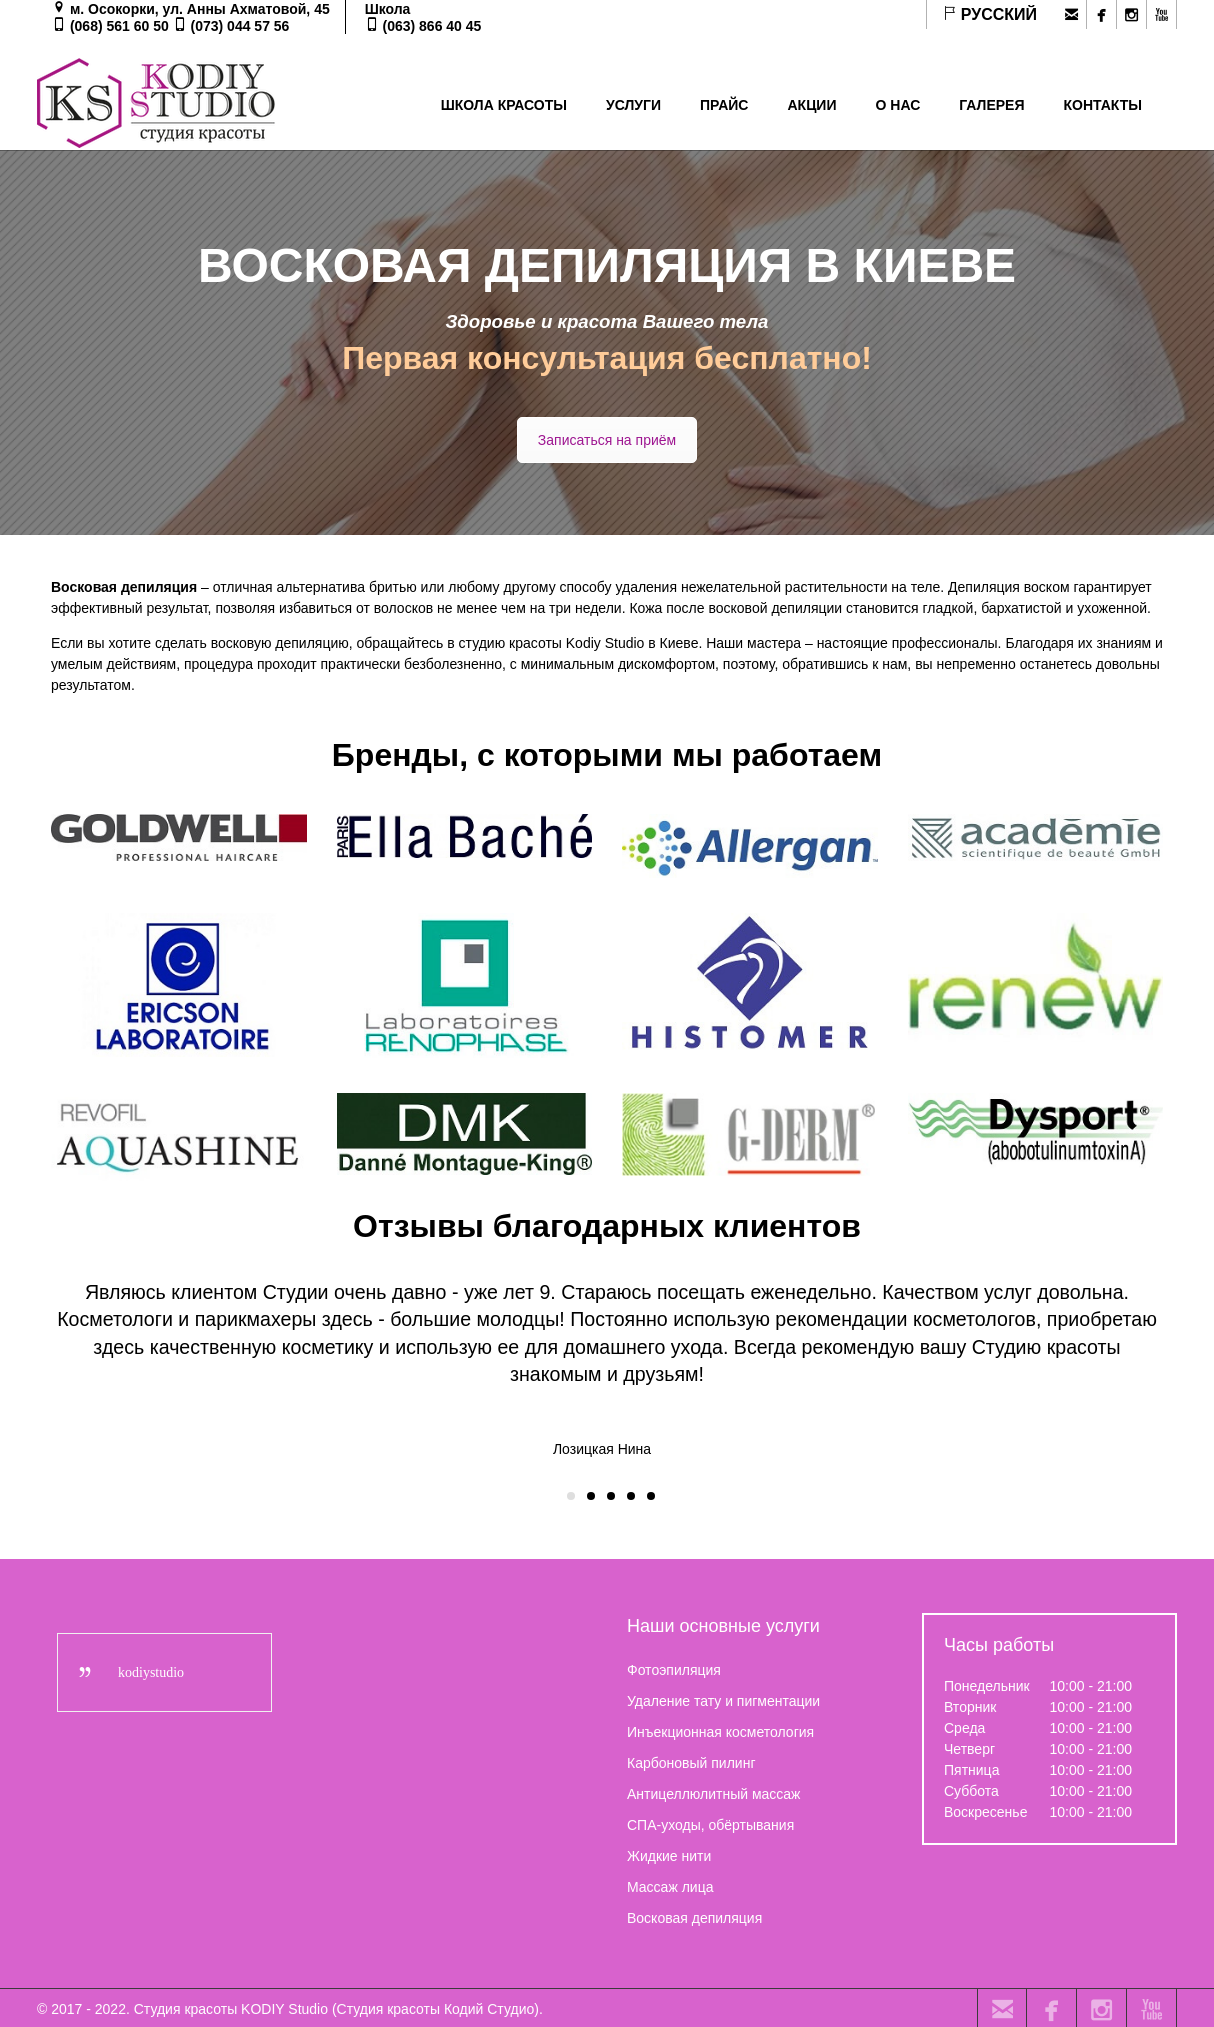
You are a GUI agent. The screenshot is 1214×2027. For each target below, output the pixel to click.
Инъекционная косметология (720, 1730)
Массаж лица (670, 1885)
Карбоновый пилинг (691, 1761)
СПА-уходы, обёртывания (710, 1823)
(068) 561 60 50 (119, 26)
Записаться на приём (607, 440)
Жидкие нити (669, 1854)
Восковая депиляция (694, 1916)
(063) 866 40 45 (432, 26)
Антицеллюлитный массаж (713, 1792)
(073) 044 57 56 (240, 26)
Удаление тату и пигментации (723, 1699)
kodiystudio (151, 1670)
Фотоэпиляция (674, 1668)
